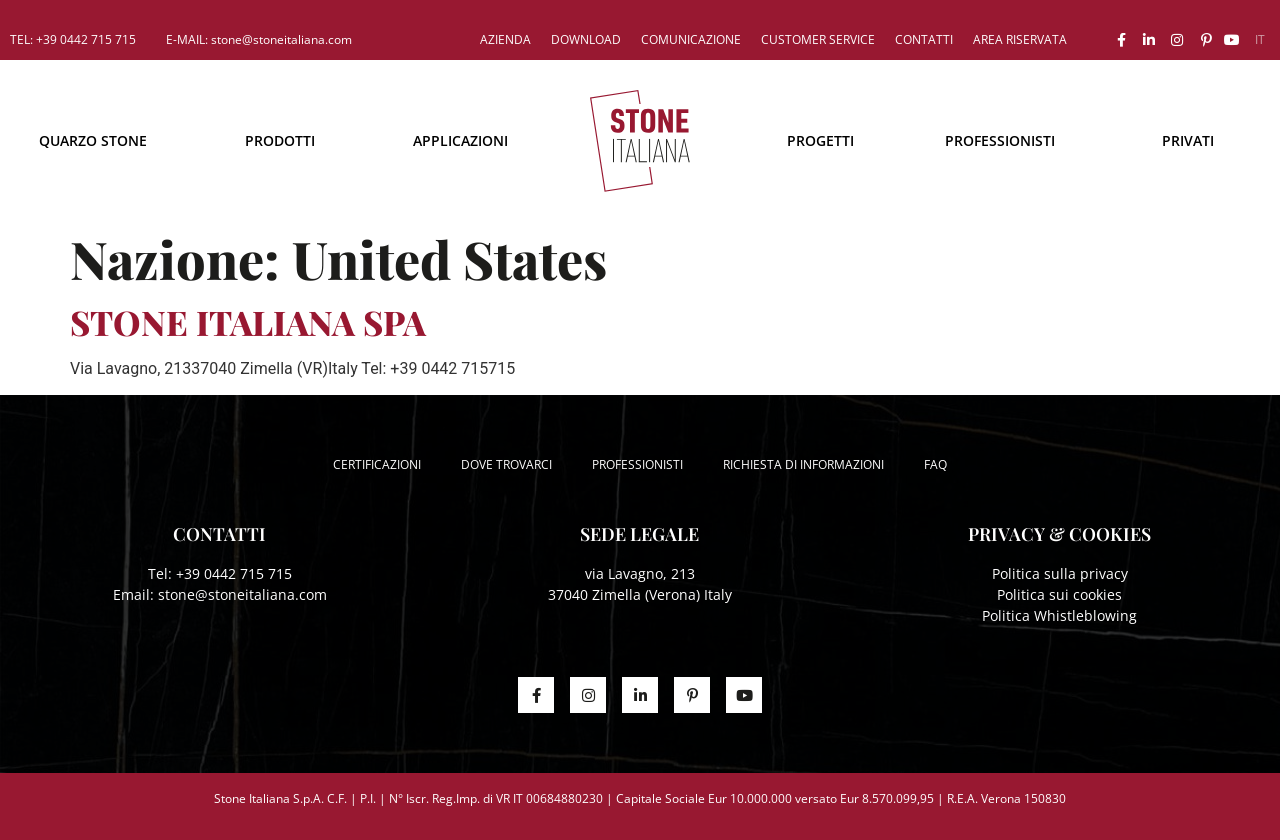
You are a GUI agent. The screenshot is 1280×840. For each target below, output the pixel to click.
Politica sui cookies (1059, 594)
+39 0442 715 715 (234, 573)
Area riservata (1020, 39)
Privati (1188, 140)
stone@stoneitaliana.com (242, 594)
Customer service (818, 39)
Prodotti (280, 140)
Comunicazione (691, 39)
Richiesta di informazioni (803, 464)
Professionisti (1000, 140)
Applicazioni (460, 140)
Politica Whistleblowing (1059, 615)
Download (586, 39)
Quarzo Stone (93, 140)
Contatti (924, 39)
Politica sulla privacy (1060, 573)
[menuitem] (1260, 40)
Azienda (505, 39)
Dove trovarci (506, 464)
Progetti (820, 140)
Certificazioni (377, 464)
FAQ (935, 464)
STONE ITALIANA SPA (248, 322)
